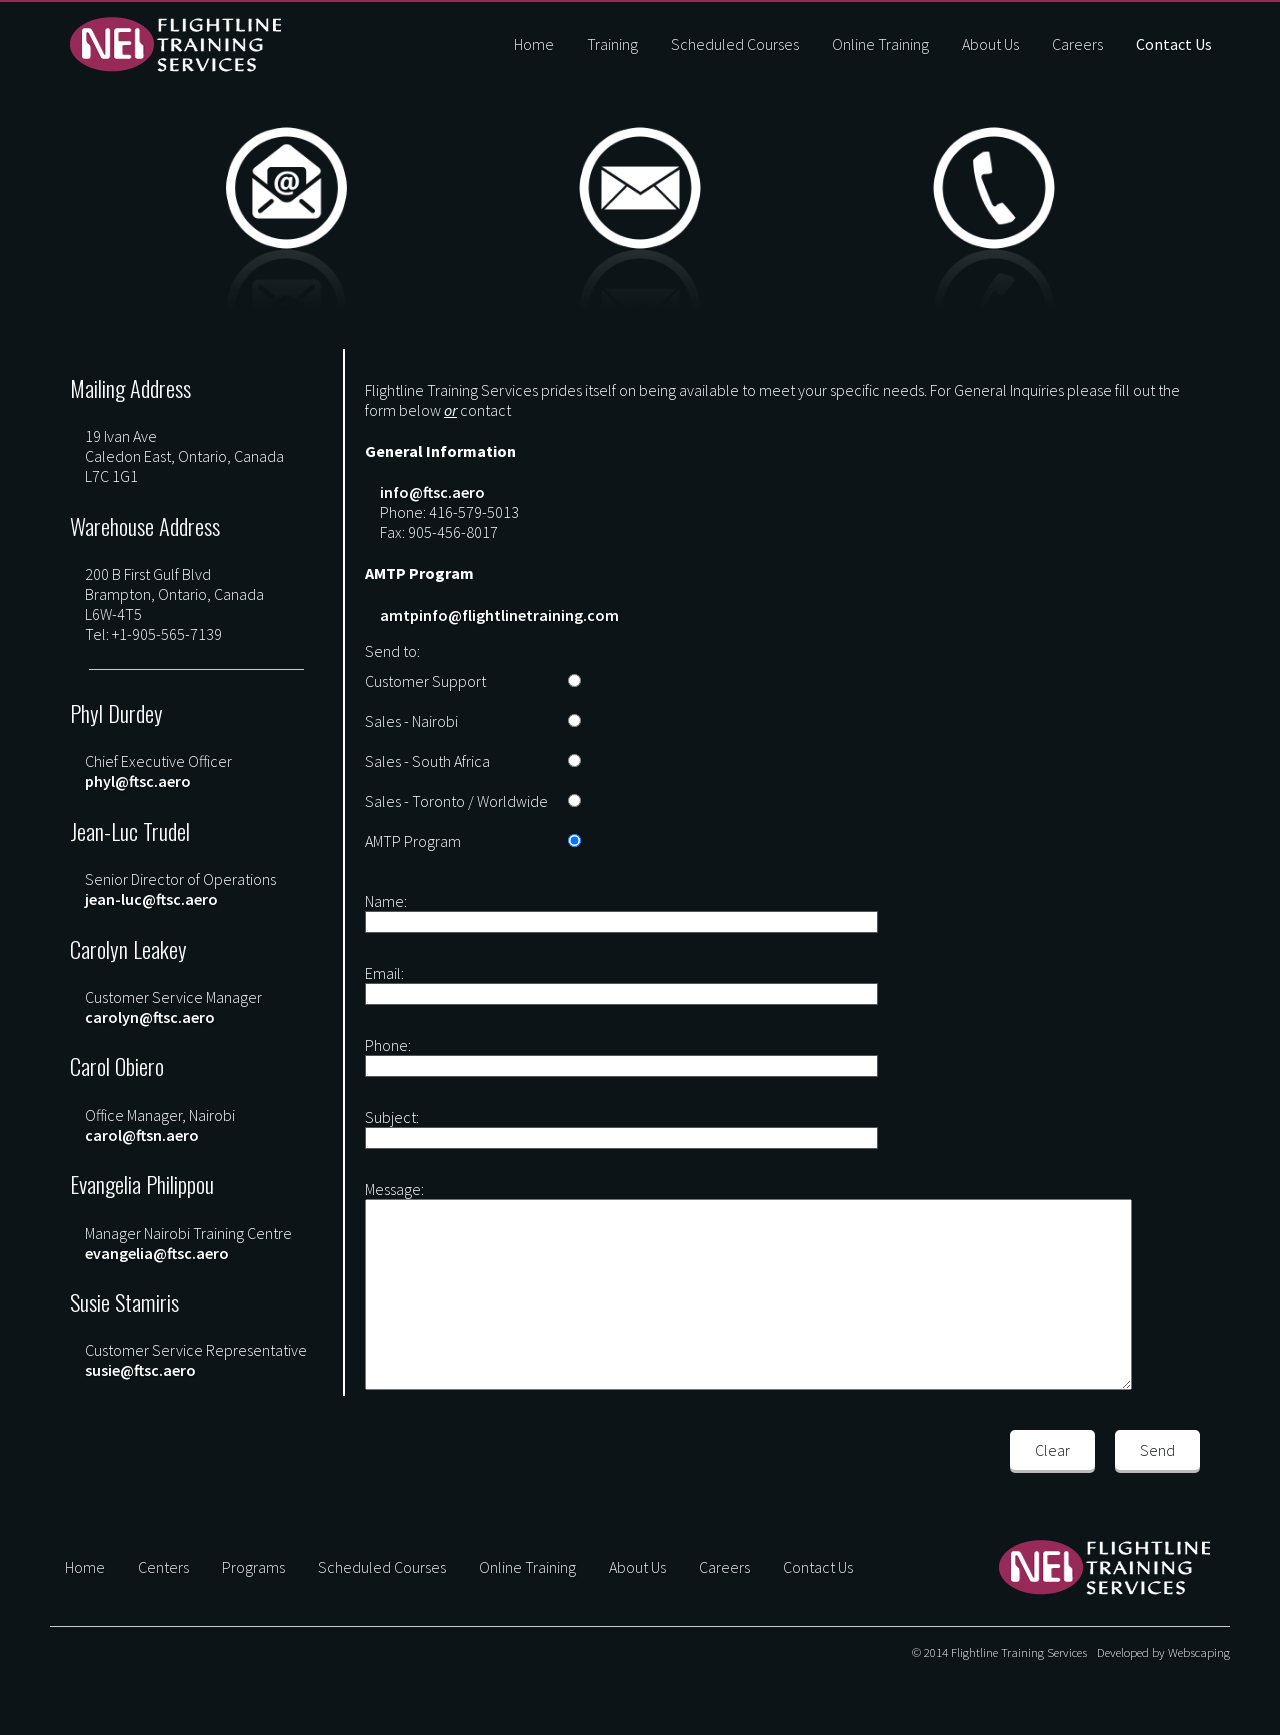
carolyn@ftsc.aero (150, 1017)
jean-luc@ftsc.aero (151, 899)
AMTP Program (413, 841)
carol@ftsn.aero (142, 1135)
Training (612, 44)
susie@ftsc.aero (140, 1370)
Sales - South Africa (427, 761)
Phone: (388, 1045)
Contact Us (1174, 44)
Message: (394, 1189)
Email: (384, 973)
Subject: (392, 1117)
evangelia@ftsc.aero (157, 1253)
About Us (990, 44)
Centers (163, 1567)
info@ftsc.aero (432, 492)
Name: (386, 901)
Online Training (880, 44)
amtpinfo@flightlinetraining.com (499, 615)
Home (534, 44)
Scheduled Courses (735, 44)
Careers (1077, 44)
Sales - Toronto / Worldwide (456, 801)
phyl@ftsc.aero (138, 781)
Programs (253, 1567)
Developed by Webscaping (1163, 1652)
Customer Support (425, 681)
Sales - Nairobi (411, 721)
